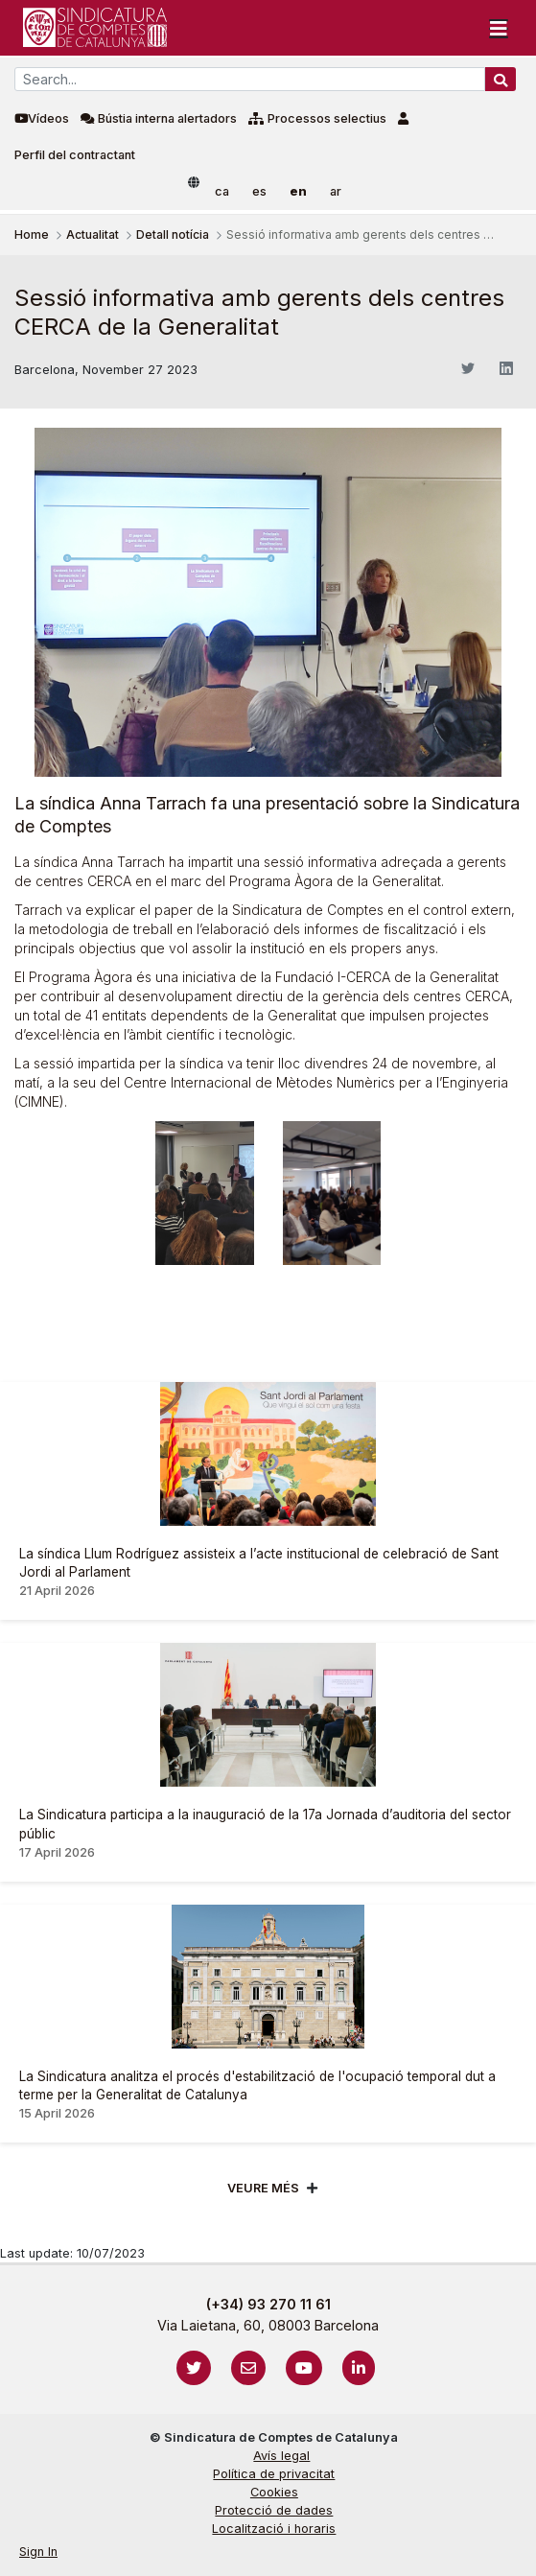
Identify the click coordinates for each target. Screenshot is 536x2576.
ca (222, 191)
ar (335, 191)
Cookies (274, 2492)
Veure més (263, 2188)
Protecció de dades (274, 2510)
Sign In (38, 2551)
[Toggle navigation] (499, 27)
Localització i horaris (274, 2528)
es (259, 191)
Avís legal (281, 2455)
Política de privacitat (274, 2474)
